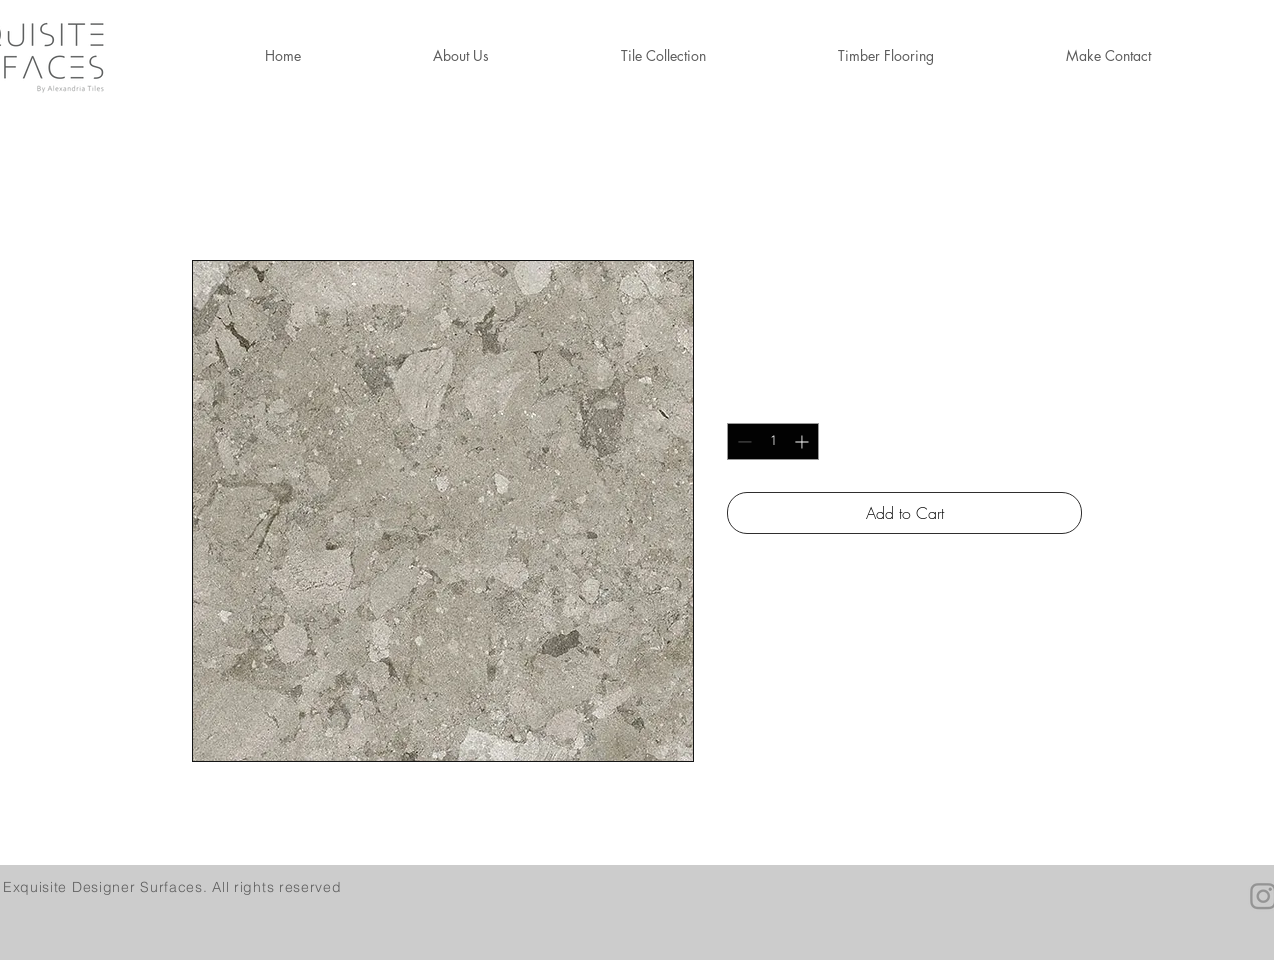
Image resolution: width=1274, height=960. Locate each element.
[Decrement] (742, 441)
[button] (886, 56)
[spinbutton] (773, 441)
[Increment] (803, 441)
